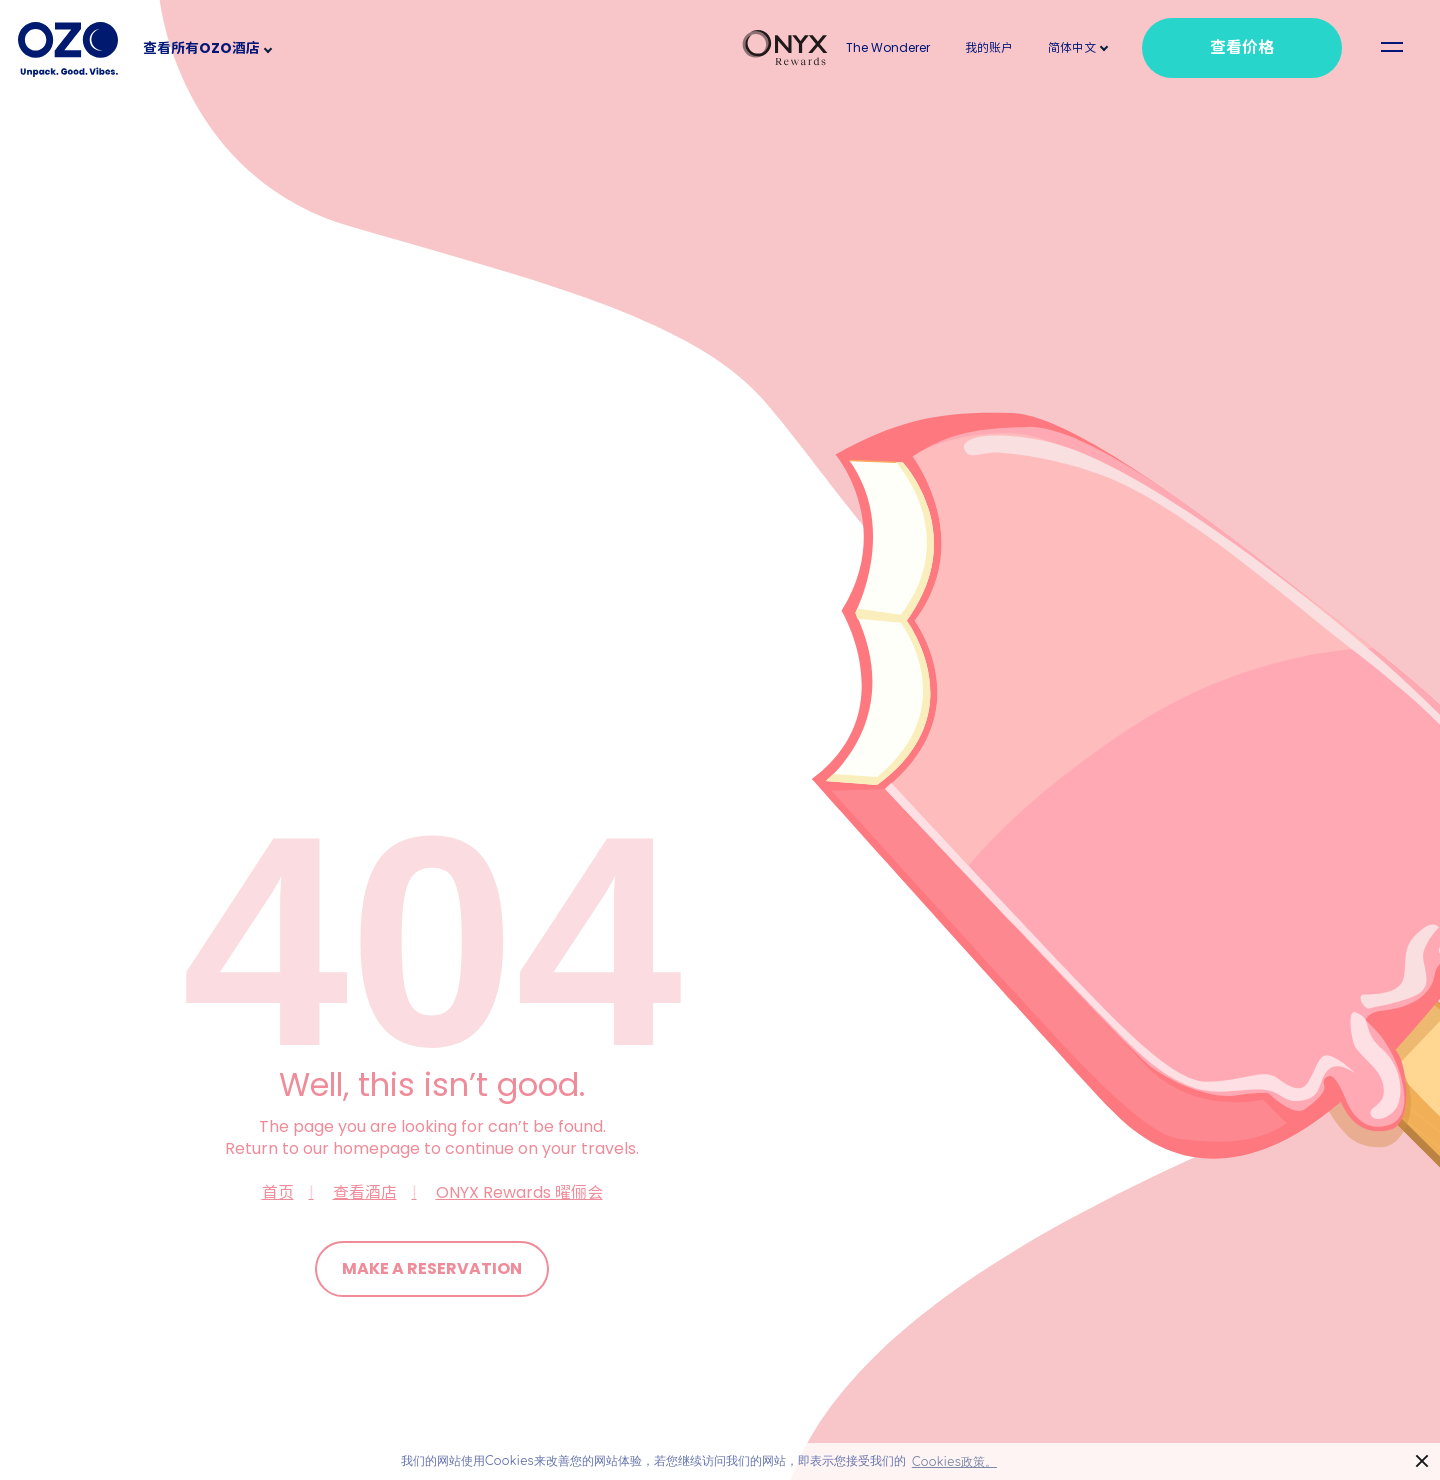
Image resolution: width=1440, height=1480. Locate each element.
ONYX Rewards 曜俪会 (519, 1192)
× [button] (1422, 1461)
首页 (278, 1192)
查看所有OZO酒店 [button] (201, 48)
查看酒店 (365, 1192)
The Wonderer (888, 47)
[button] (1072, 47)
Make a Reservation (432, 1268)
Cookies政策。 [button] (954, 1462)
